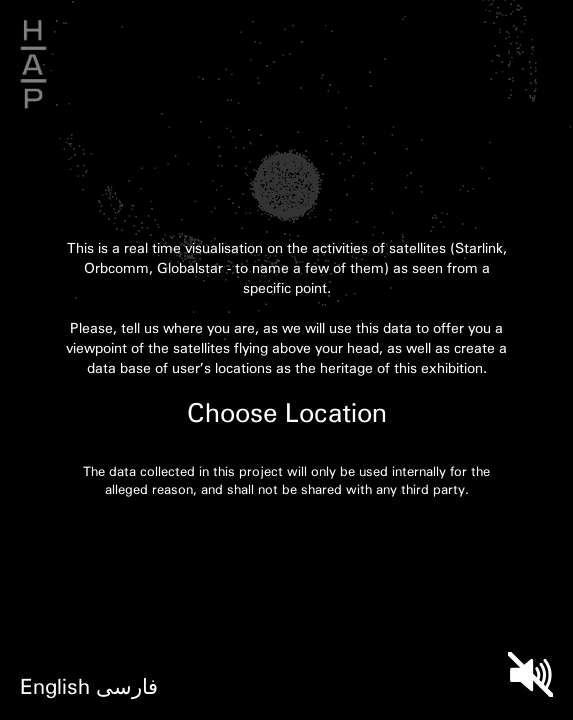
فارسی (127, 685)
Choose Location (287, 412)
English (55, 685)
